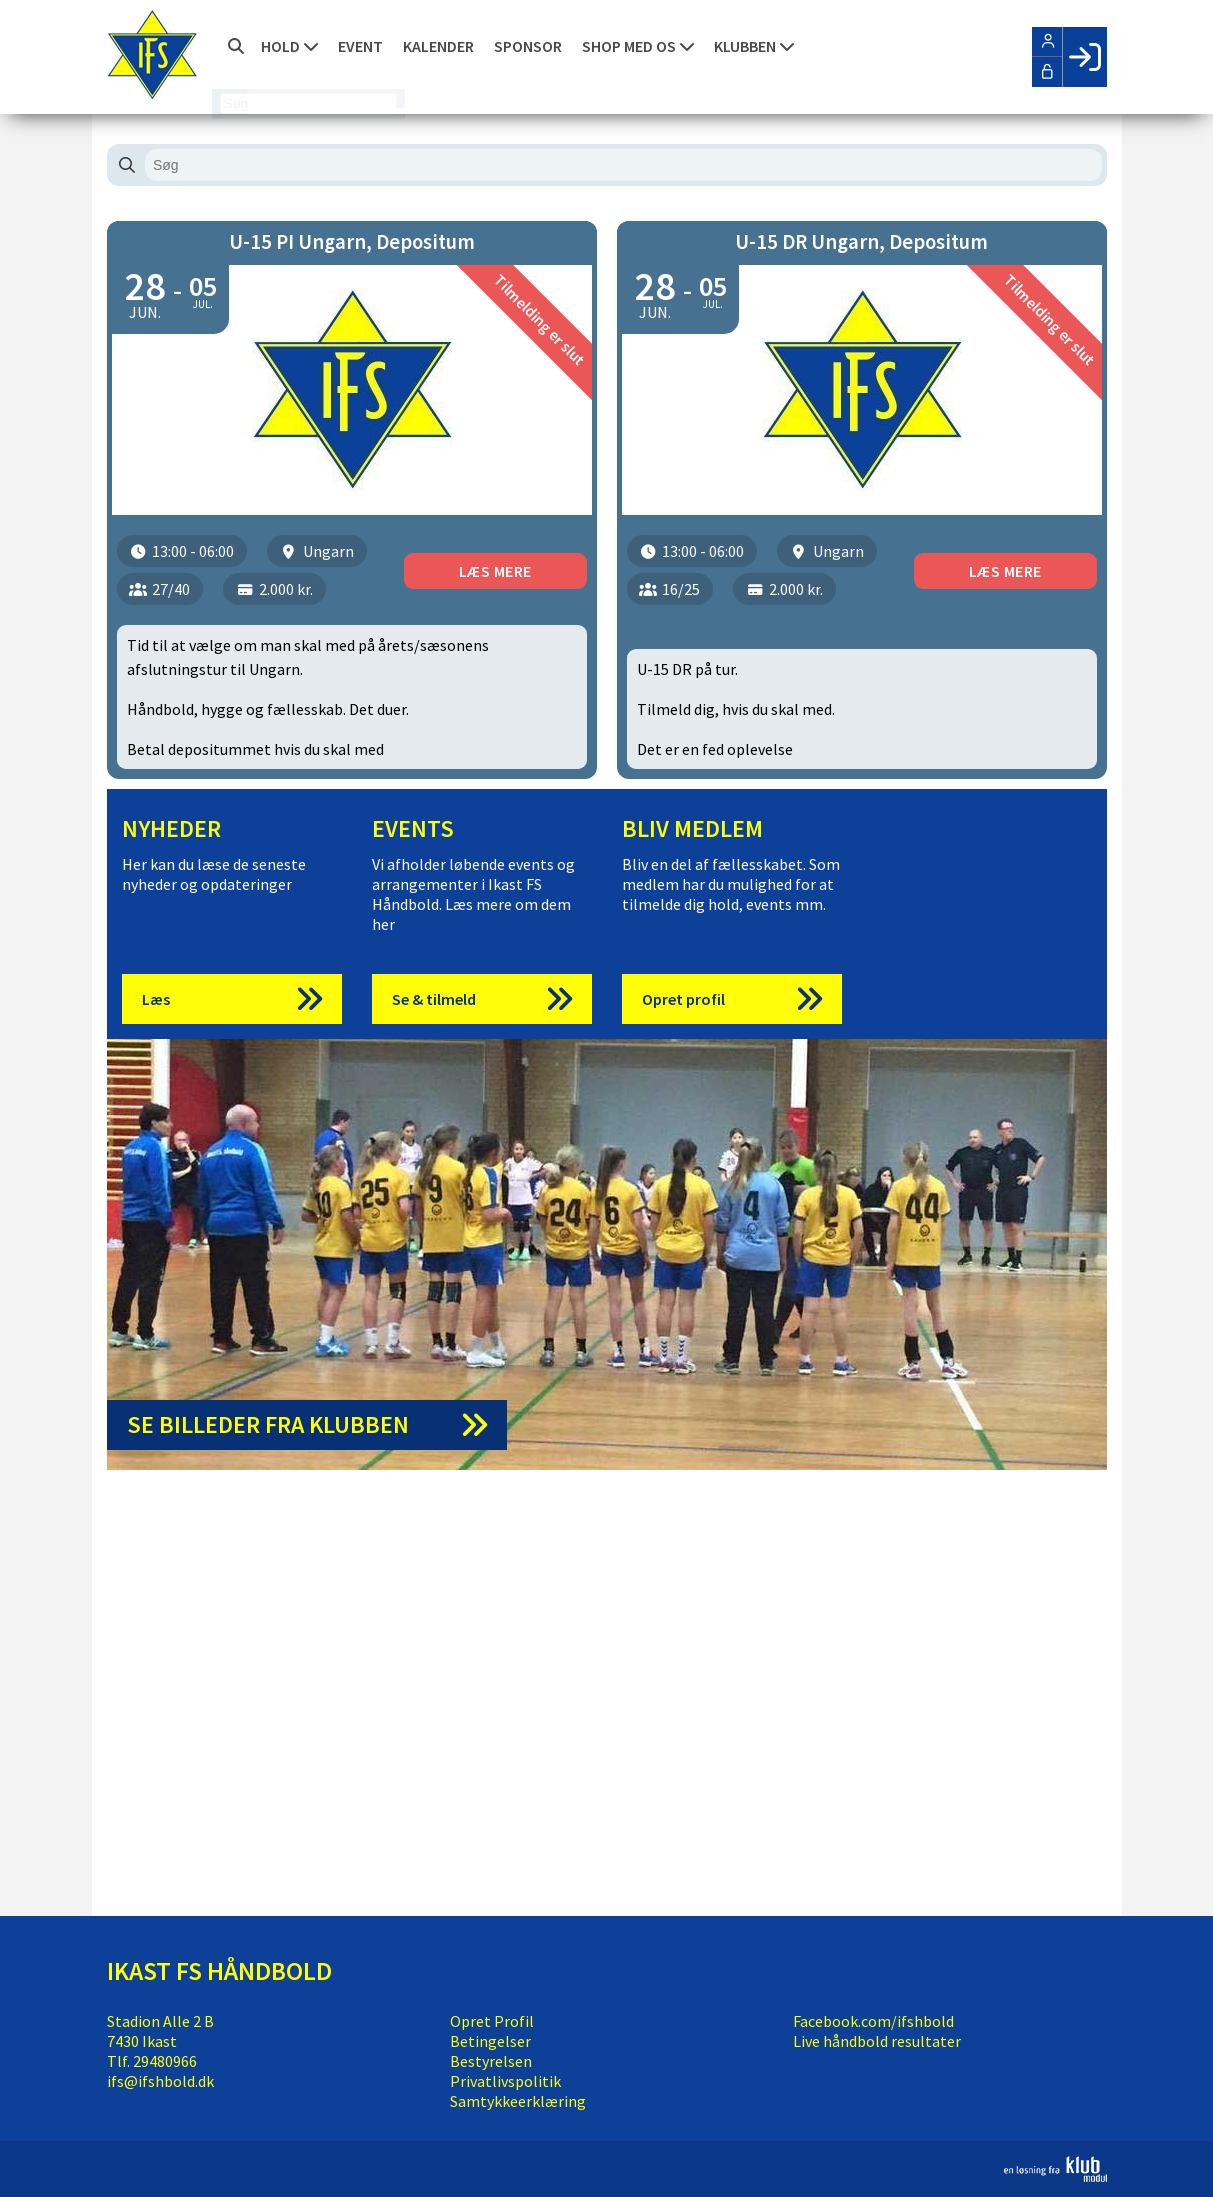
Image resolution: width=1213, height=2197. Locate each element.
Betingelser (490, 2041)
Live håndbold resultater (877, 2041)
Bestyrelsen (491, 2061)
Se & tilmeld (434, 999)
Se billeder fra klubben (268, 1424)
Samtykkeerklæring (518, 2101)
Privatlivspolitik (505, 2081)
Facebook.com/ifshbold (873, 2021)
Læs (156, 999)
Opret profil (683, 999)
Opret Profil (492, 2021)
